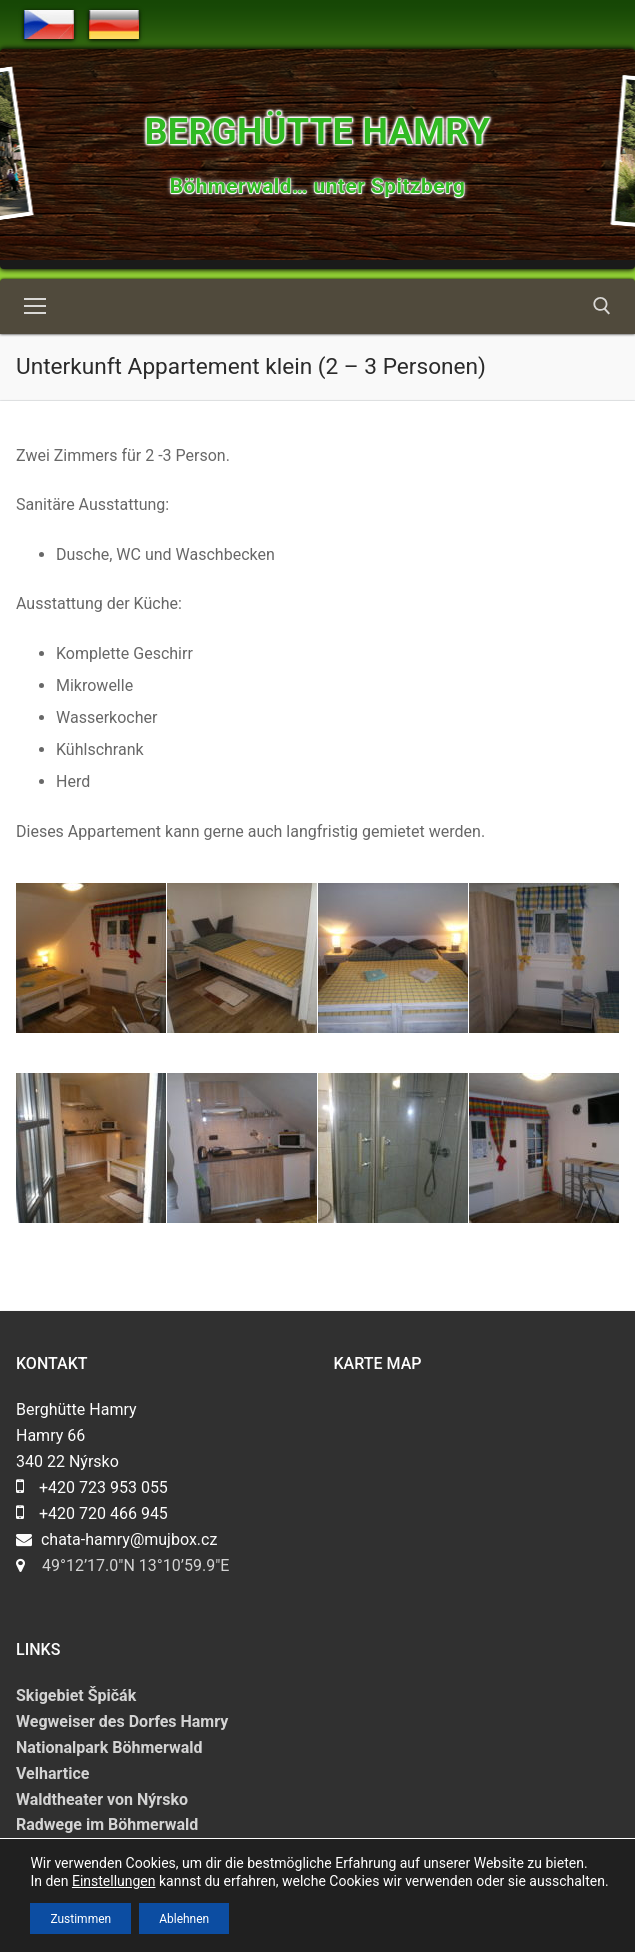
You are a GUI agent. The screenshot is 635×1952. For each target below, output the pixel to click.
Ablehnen (184, 1918)
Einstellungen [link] (114, 1881)
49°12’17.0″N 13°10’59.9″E (135, 1565)
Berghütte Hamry (317, 132)
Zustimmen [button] (80, 1918)
